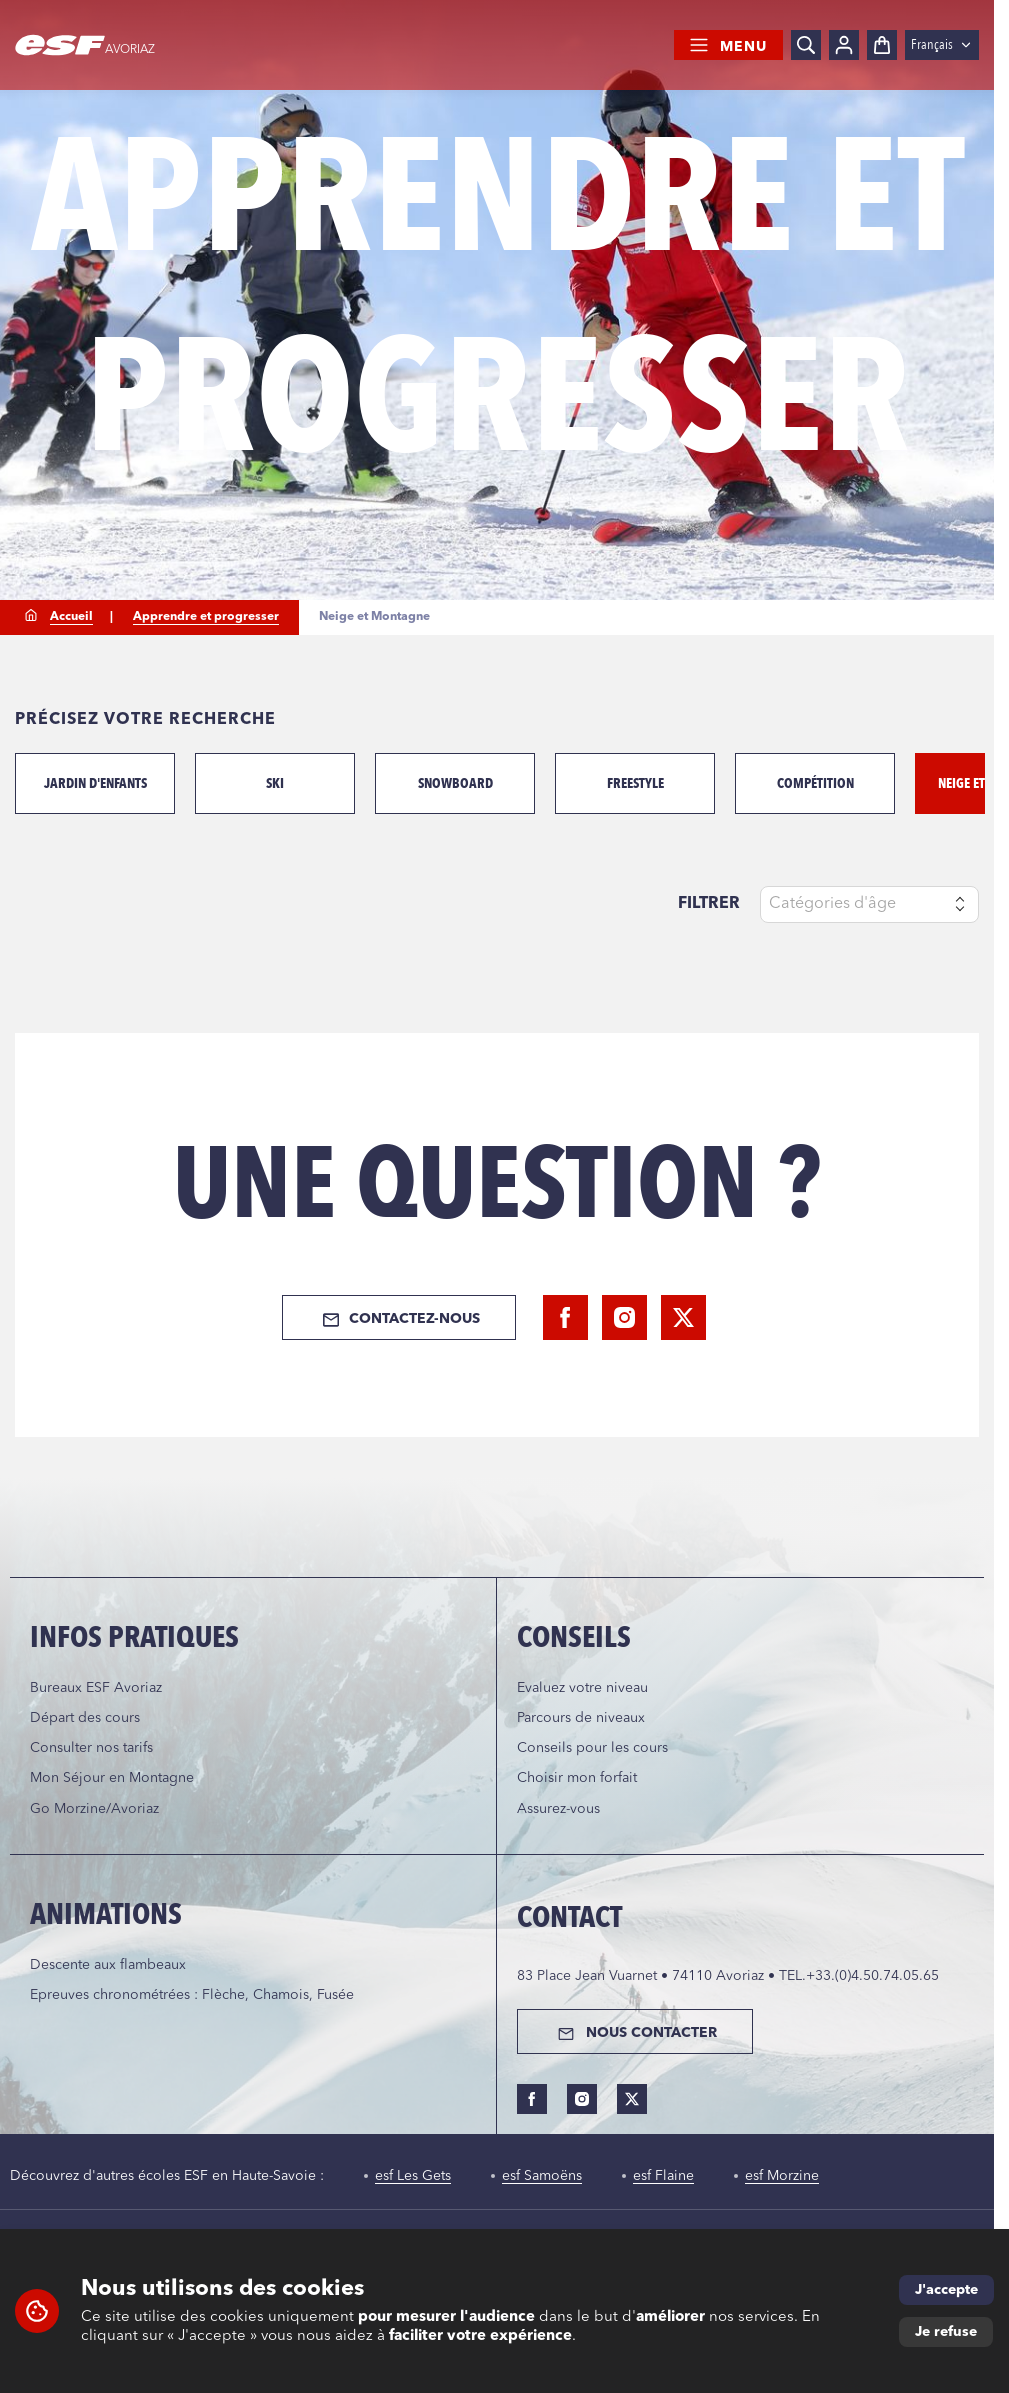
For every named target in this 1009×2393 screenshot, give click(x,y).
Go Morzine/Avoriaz (94, 1809)
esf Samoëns (542, 2176)
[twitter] (683, 1317)
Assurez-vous (558, 1809)
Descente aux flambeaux (108, 1965)
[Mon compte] (844, 45)
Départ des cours (85, 1718)
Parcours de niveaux (581, 1718)
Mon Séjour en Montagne (112, 1778)
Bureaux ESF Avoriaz (96, 1688)
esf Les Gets (413, 2176)
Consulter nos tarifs (91, 1748)
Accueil (71, 617)
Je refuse (946, 2332)
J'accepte (946, 2290)
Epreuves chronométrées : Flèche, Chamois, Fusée (192, 1995)
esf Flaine (663, 2176)
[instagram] (624, 1317)
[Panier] (882, 45)
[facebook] (565, 1317)
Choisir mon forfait (577, 1778)
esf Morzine (782, 2176)
